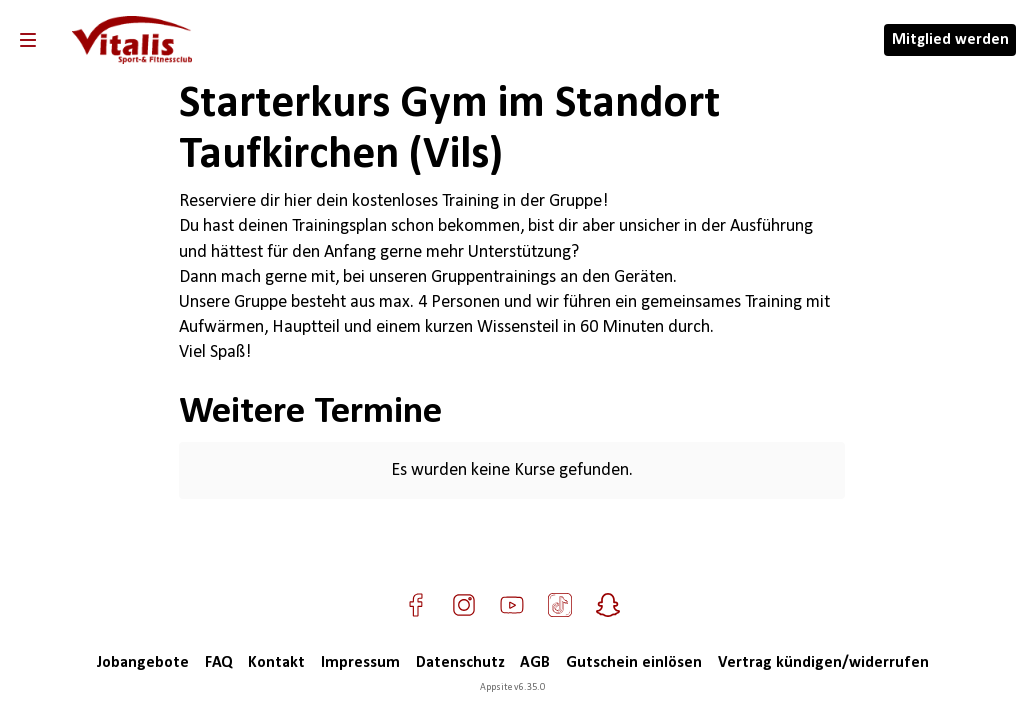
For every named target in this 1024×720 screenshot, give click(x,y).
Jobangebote (142, 663)
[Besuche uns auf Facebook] (416, 605)
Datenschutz (460, 663)
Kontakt (276, 663)
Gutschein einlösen (634, 663)
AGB (535, 663)
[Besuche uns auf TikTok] (560, 605)
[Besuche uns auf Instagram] (464, 605)
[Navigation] (28, 40)
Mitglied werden (950, 40)
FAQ (218, 663)
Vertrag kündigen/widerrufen (823, 663)
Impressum (360, 663)
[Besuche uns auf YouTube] (512, 605)
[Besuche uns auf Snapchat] (608, 605)
